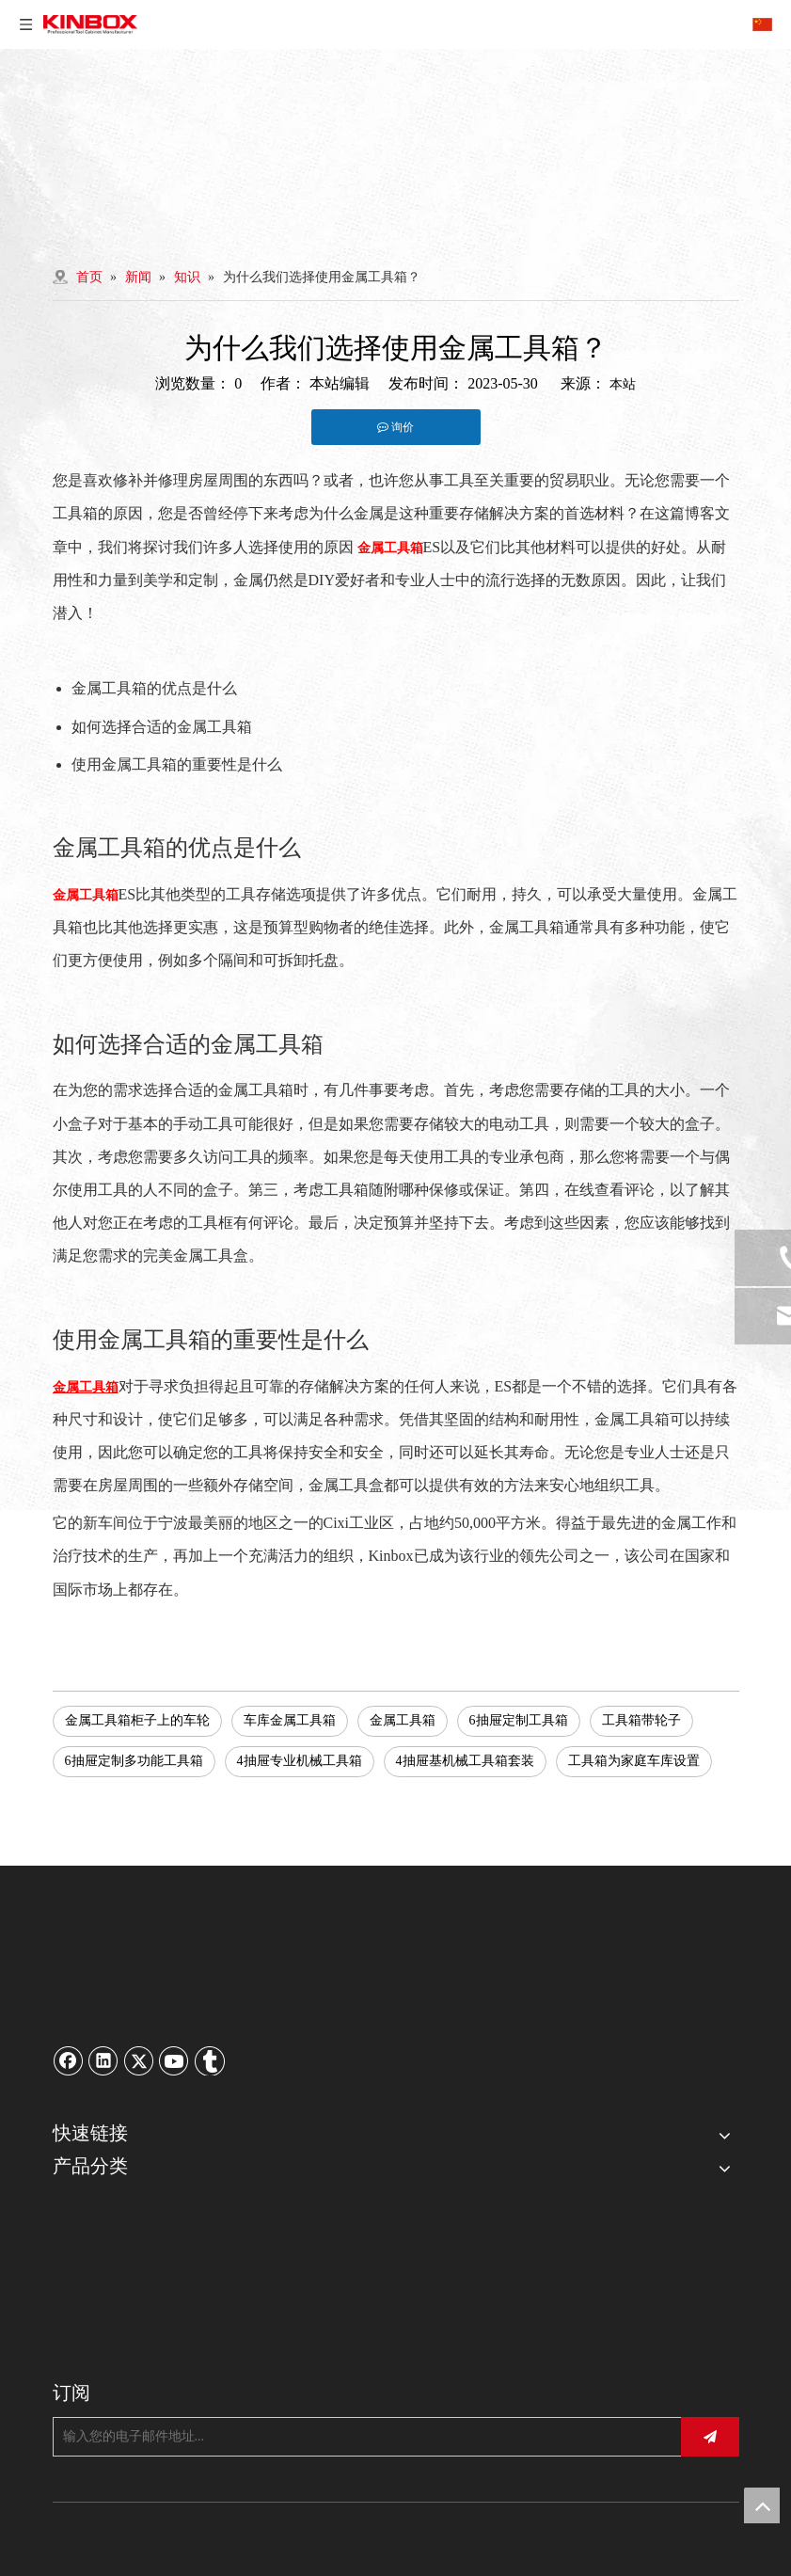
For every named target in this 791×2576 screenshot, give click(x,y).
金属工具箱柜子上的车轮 (137, 1720)
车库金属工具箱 (290, 1720)
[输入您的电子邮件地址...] (362, 2437)
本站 (622, 384)
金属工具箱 (402, 1720)
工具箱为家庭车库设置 (634, 1761)
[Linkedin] (103, 2060)
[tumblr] (210, 2060)
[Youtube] (174, 2060)
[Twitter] (139, 2060)
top (762, 2505)
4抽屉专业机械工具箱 (299, 1761)
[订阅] (710, 2437)
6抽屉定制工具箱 (518, 1720)
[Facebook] (69, 2060)
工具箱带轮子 (641, 1720)
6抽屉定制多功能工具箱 (134, 1761)
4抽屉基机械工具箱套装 (465, 1761)
